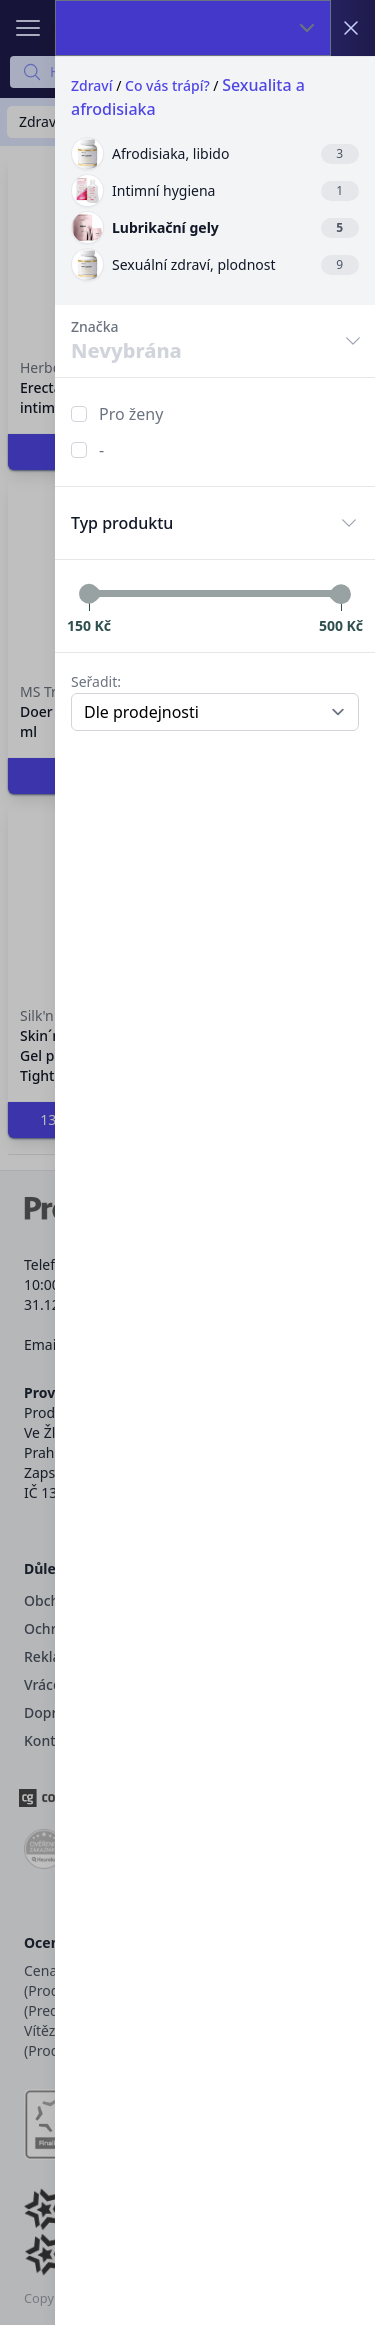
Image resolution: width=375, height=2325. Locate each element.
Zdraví (92, 85)
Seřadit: (96, 681)
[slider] (89, 594)
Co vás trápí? (167, 85)
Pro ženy (131, 414)
